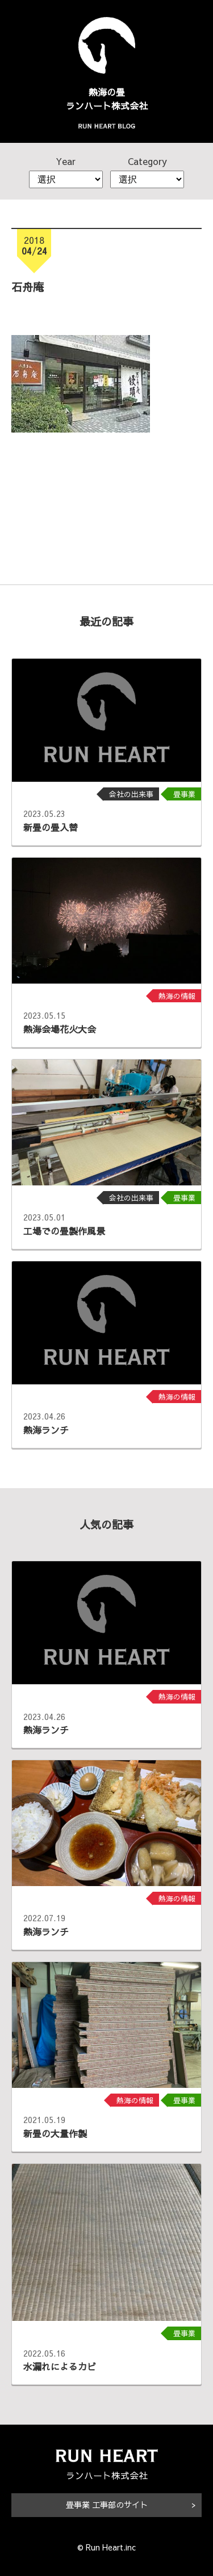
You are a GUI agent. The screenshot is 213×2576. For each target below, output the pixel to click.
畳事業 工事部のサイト (107, 2504)
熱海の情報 (176, 996)
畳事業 (184, 794)
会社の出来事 (131, 794)
